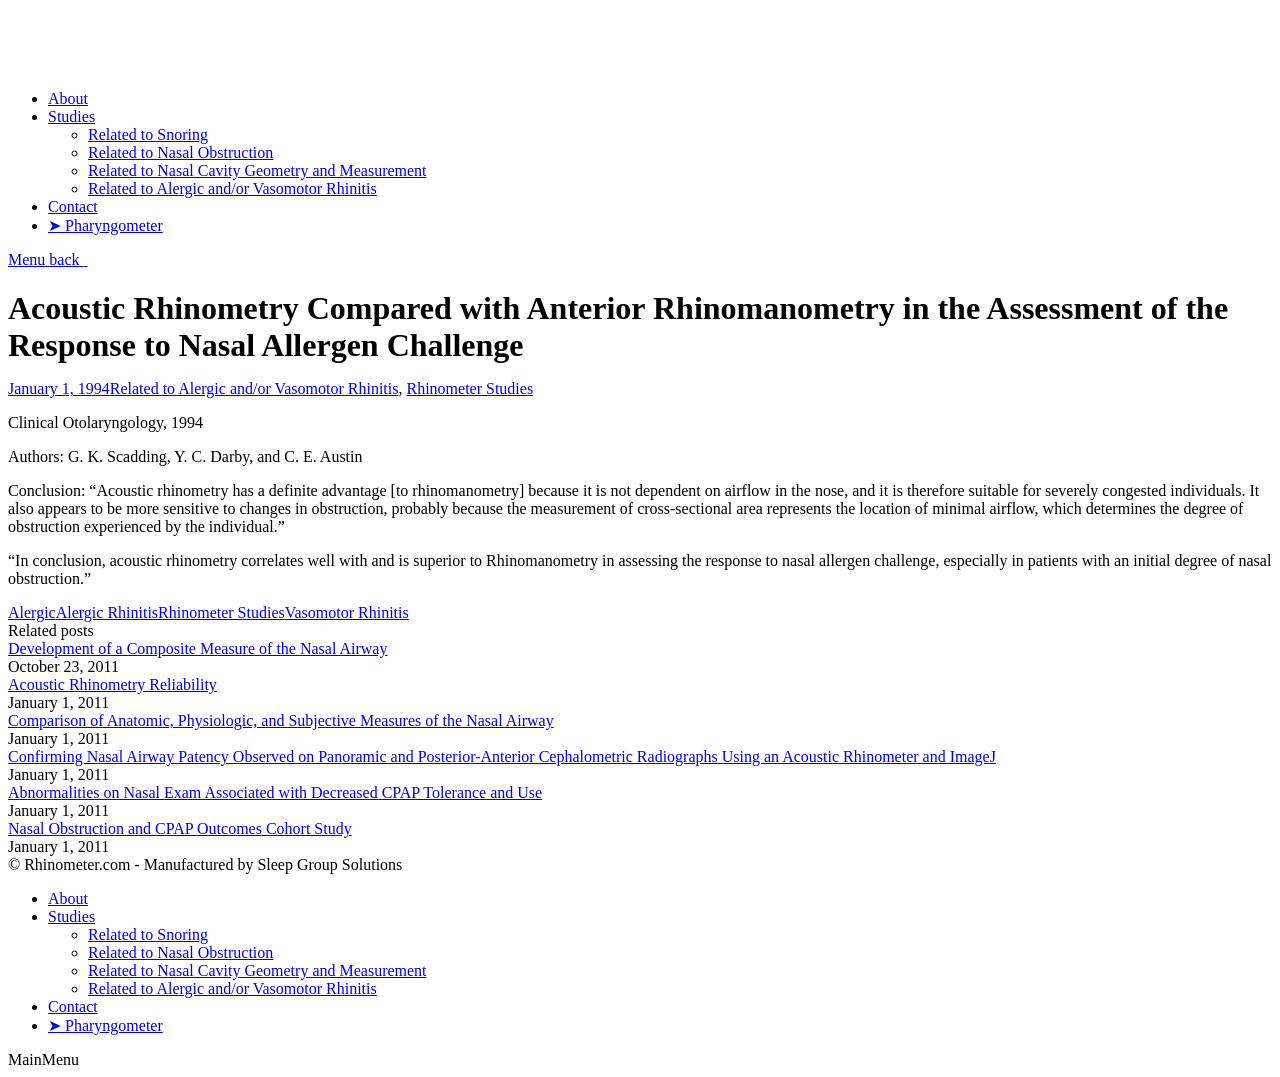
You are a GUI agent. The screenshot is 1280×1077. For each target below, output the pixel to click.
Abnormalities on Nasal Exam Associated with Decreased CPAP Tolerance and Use (275, 792)
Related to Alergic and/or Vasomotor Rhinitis (254, 388)
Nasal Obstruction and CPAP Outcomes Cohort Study (180, 828)
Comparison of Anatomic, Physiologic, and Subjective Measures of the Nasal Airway (281, 720)
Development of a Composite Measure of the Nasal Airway (197, 648)
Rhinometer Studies (469, 388)
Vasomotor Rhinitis (347, 612)
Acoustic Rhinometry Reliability (112, 684)
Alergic (32, 612)
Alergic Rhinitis (107, 612)
